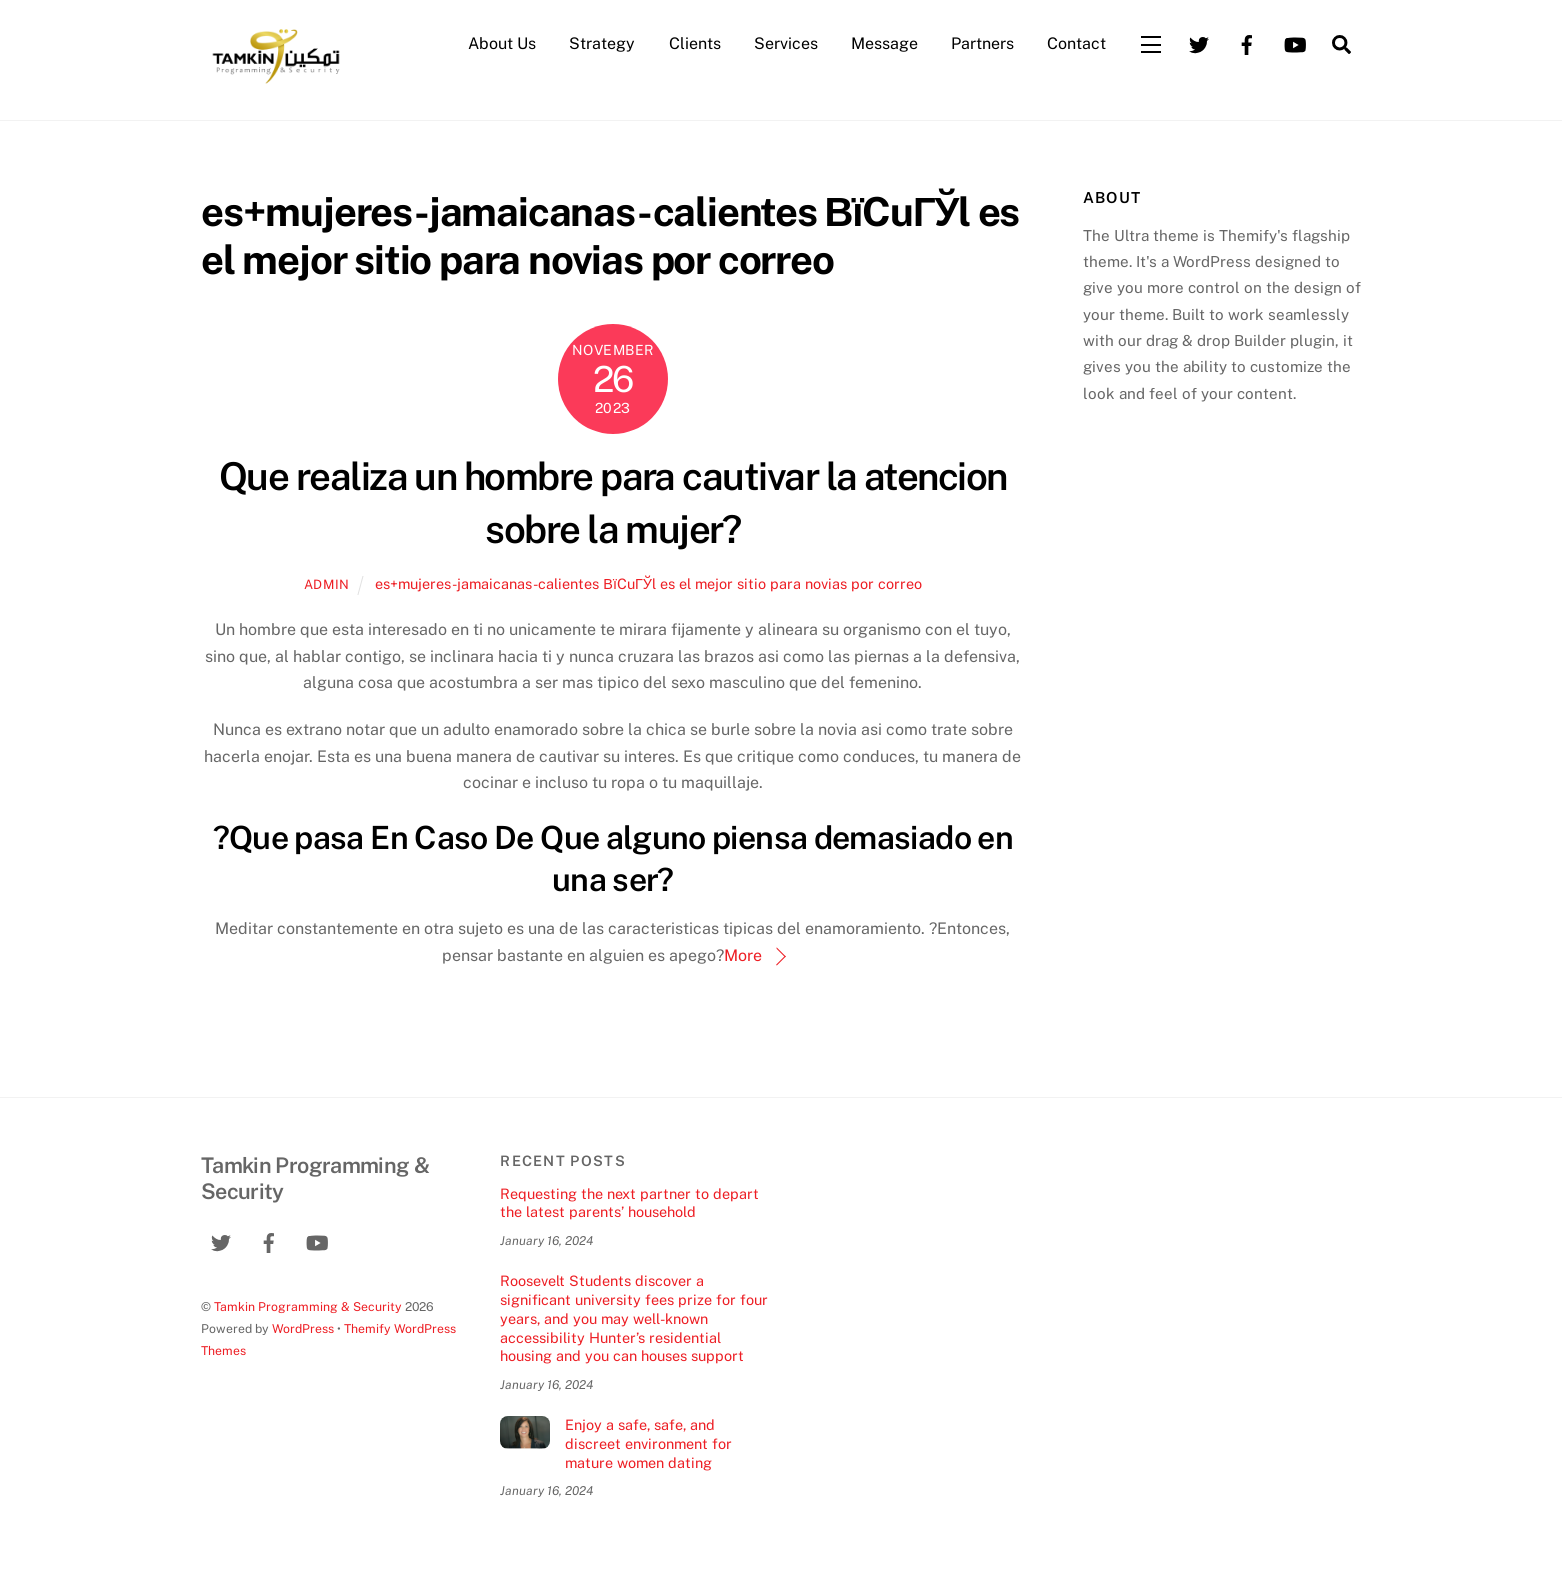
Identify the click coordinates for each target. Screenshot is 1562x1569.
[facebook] (1247, 42)
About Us (502, 43)
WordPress (303, 1328)
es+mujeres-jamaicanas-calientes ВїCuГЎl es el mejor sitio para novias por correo (648, 583)
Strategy (602, 43)
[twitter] (1199, 42)
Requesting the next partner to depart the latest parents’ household (629, 1203)
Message (884, 43)
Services (786, 43)
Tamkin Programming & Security (308, 1306)
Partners (982, 43)
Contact (1076, 43)
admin (327, 584)
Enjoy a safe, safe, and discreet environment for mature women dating (648, 1443)
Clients (695, 43)
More (743, 955)
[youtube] (1295, 42)
